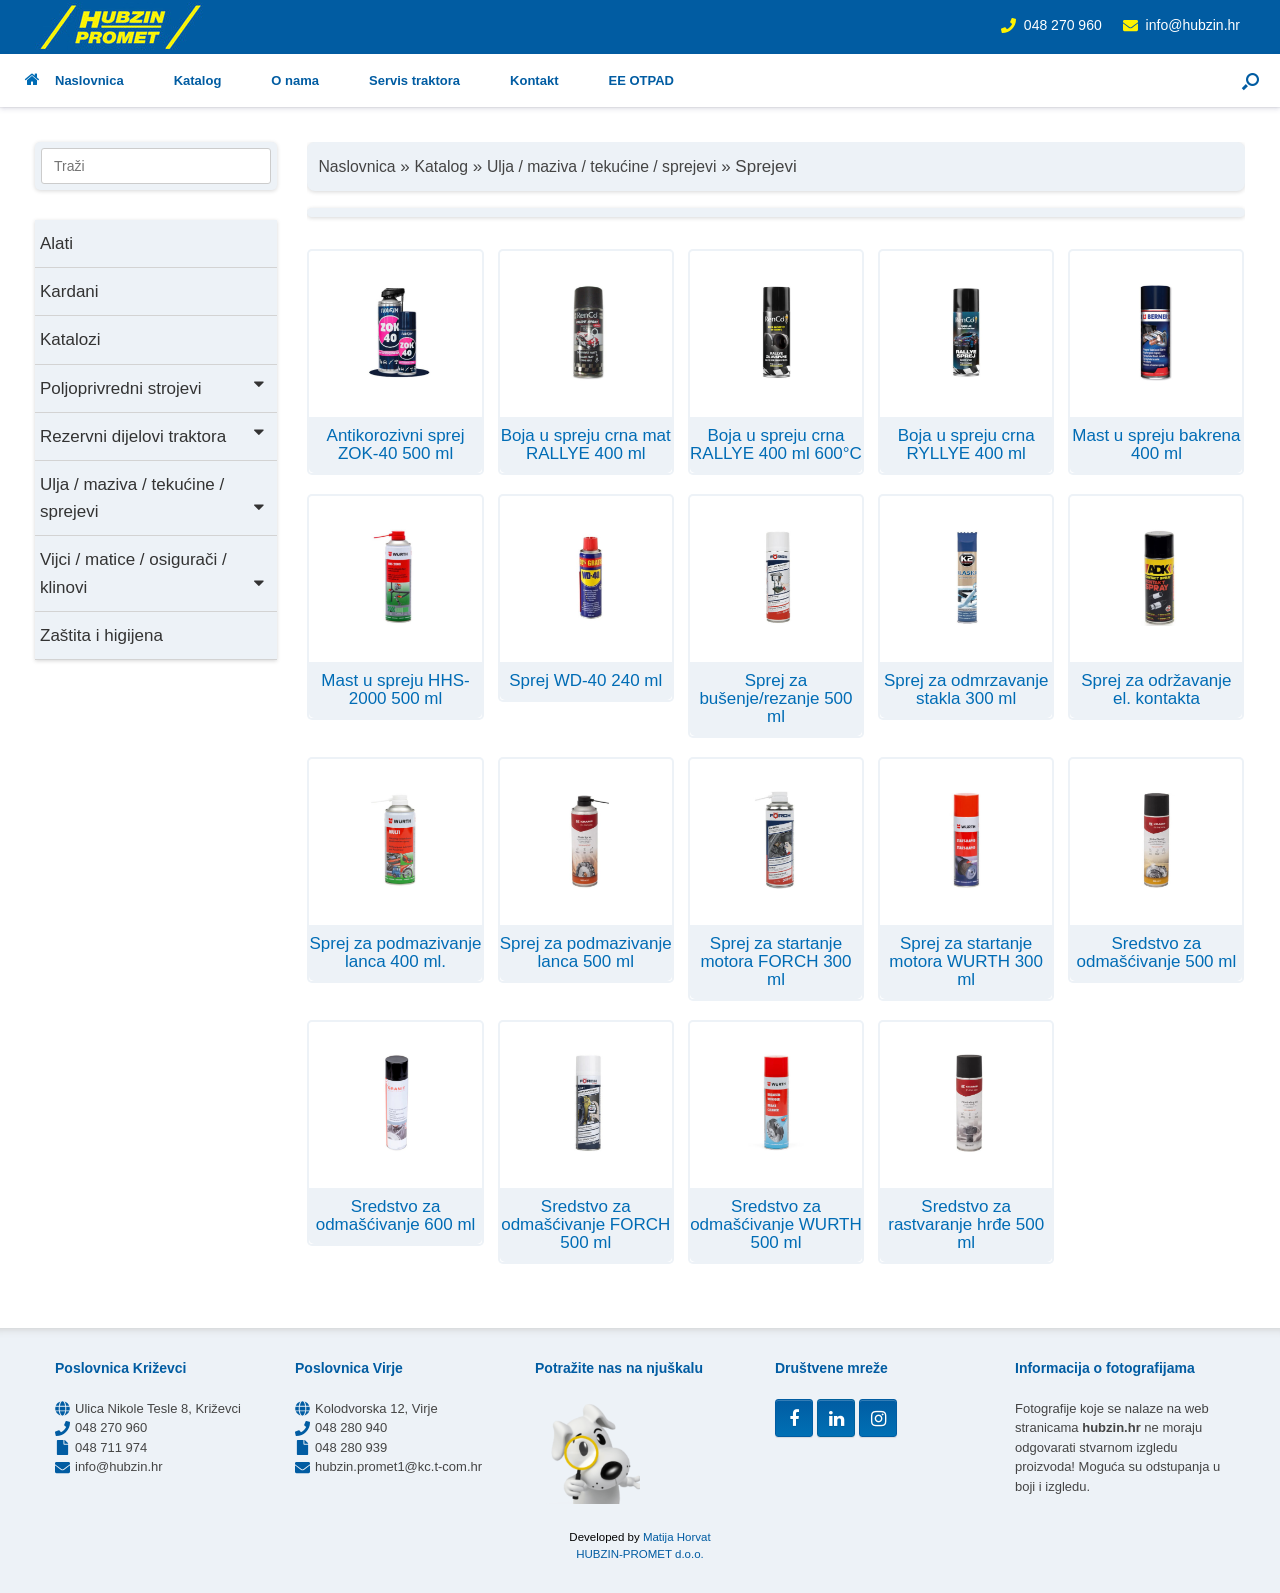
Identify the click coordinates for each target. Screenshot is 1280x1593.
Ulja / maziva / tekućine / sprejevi (153, 498)
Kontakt (534, 80)
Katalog (198, 80)
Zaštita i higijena (101, 635)
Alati (56, 243)
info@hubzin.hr (1193, 25)
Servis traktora (414, 80)
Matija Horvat (677, 1537)
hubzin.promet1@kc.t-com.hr (398, 1466)
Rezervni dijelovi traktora (153, 434)
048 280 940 (351, 1427)
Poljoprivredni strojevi (153, 386)
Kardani (69, 291)
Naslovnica (74, 80)
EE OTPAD (641, 80)
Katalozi (70, 339)
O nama (295, 80)
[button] (1250, 80)
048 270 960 (1063, 25)
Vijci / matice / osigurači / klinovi (153, 573)
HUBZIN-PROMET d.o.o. (640, 1554)
